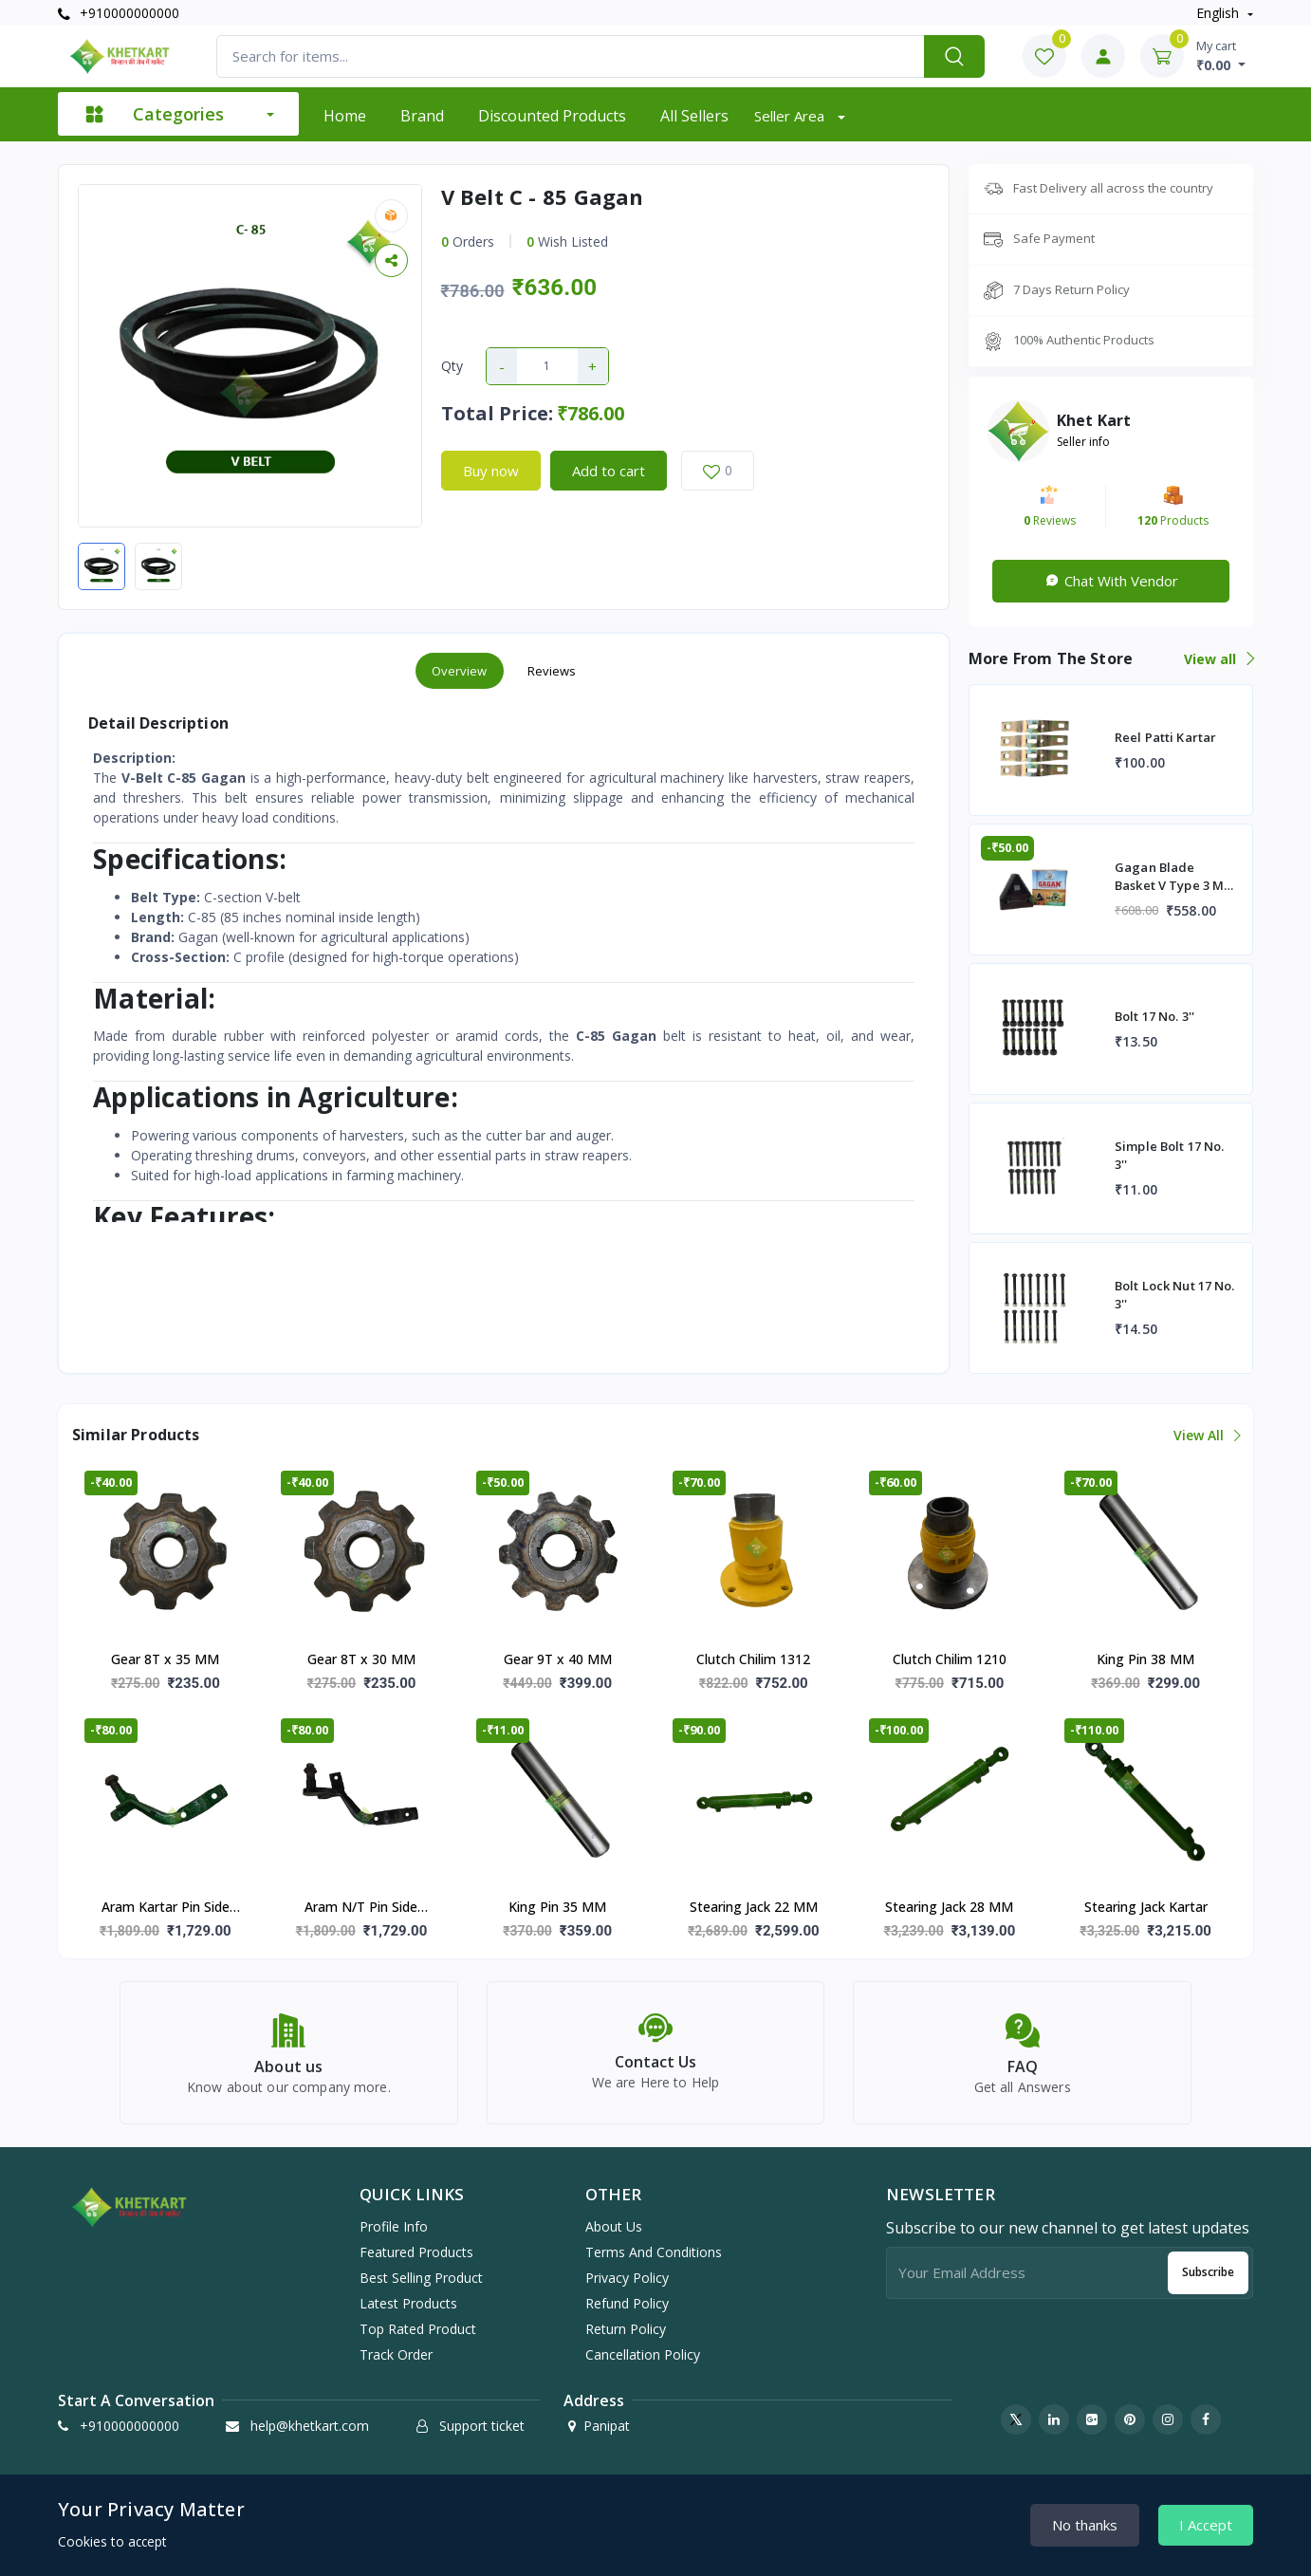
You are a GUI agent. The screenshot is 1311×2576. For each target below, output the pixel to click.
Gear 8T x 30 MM (361, 1659)
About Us (613, 2226)
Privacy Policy (627, 2278)
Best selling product (421, 2278)
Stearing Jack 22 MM (754, 1907)
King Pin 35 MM (557, 1907)
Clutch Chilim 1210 (949, 1659)
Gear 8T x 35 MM (165, 1659)
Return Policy (625, 2329)
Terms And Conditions (653, 2252)
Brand (422, 115)
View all (1218, 659)
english (1219, 13)
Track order (396, 2354)
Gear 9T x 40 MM (558, 1659)
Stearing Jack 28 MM (949, 1907)
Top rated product (418, 2329)
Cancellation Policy (642, 2354)
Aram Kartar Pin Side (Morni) (166, 1908)
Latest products (408, 2303)
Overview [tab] (460, 670)
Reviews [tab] (552, 670)
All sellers (694, 115)
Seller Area (791, 115)
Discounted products (552, 115)
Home (344, 115)
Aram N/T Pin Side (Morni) (361, 1908)
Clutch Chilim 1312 (753, 1659)
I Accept (1205, 2524)
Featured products (416, 2252)
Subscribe (1208, 2272)
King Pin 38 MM (1145, 1659)
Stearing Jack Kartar (1146, 1907)
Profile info (394, 2226)
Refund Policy (627, 2303)
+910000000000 (118, 13)
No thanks (1084, 2524)
